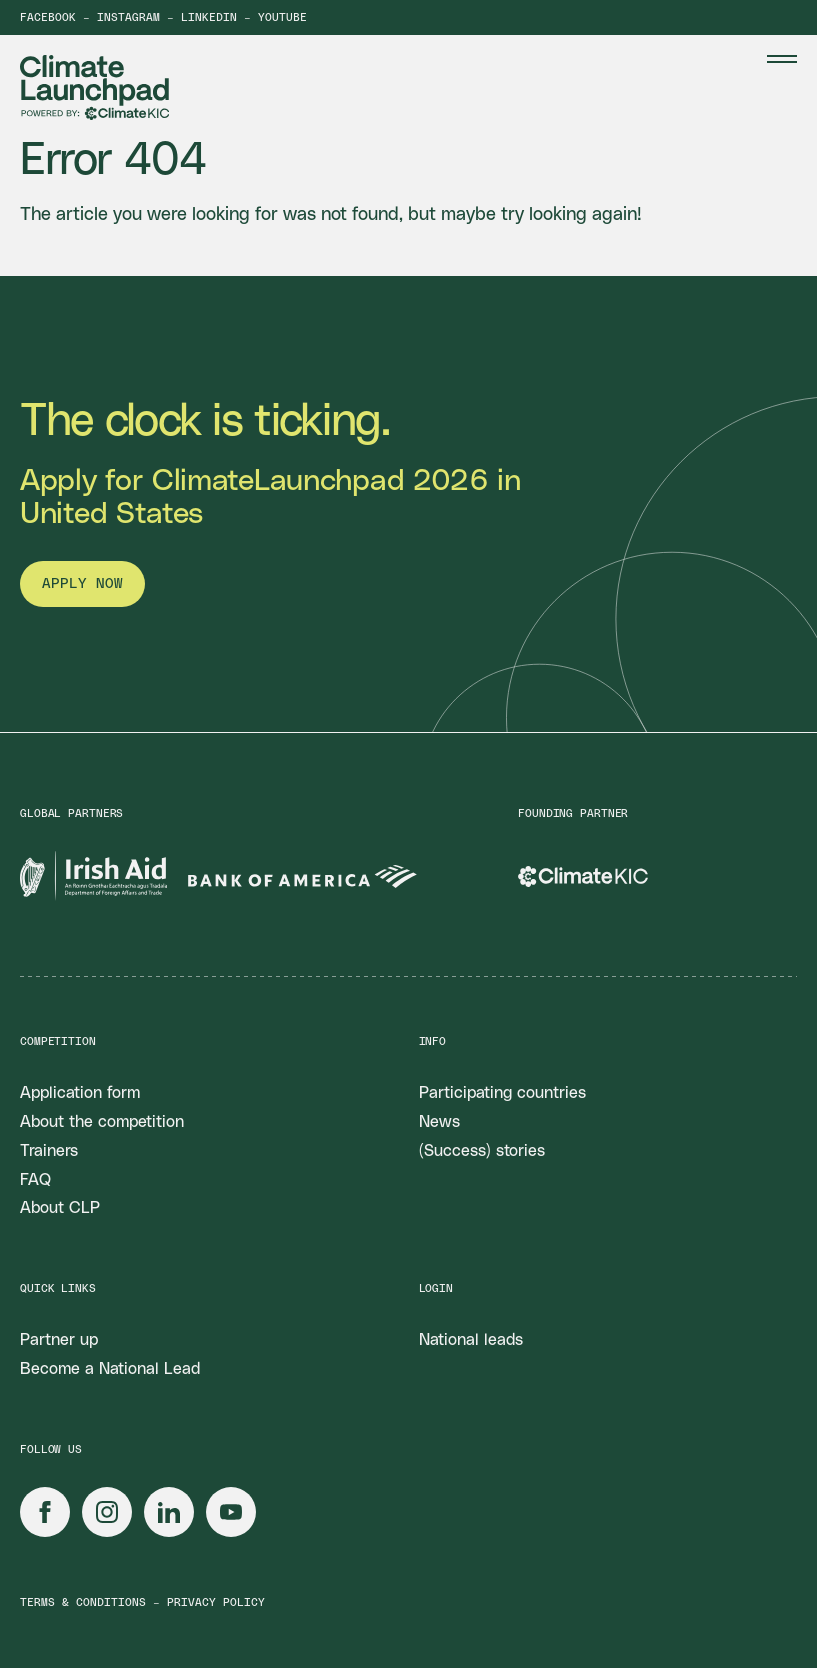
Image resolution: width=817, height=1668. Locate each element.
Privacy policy (216, 1602)
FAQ (35, 1180)
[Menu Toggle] (782, 59)
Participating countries (502, 1093)
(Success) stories (482, 1151)
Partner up (59, 1340)
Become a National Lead (110, 1369)
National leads (471, 1340)
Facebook (48, 17)
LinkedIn (209, 17)
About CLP (60, 1208)
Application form (80, 1093)
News (439, 1122)
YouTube (282, 17)
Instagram (128, 17)
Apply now (82, 584)
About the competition (102, 1122)
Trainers (49, 1151)
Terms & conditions (83, 1602)
